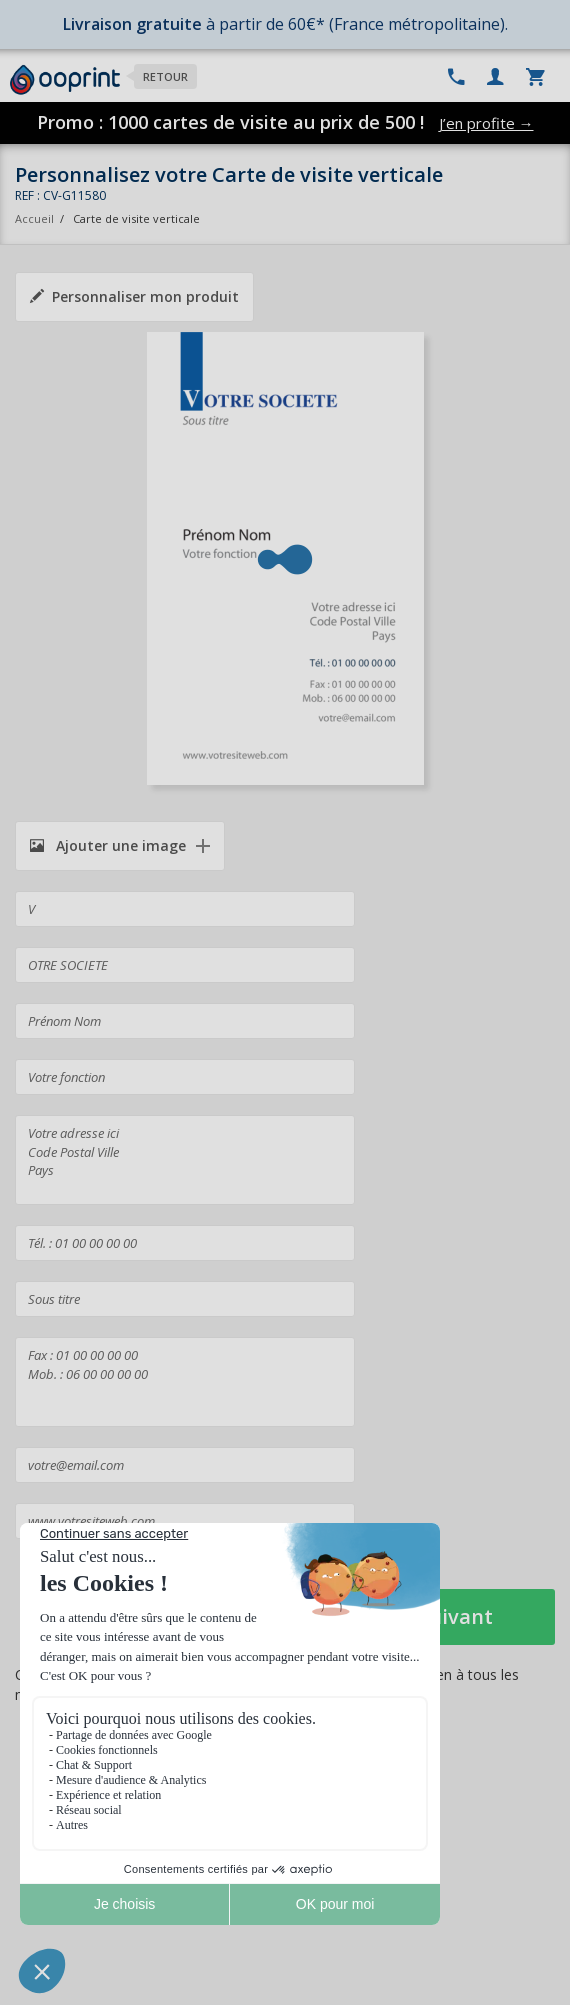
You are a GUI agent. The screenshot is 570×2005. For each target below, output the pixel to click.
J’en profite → (486, 123)
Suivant (455, 1616)
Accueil (34, 218)
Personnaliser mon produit (134, 296)
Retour (165, 76)
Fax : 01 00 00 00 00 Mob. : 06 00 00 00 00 (185, 1382)
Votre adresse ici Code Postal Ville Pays (185, 1160)
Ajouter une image (108, 845)
